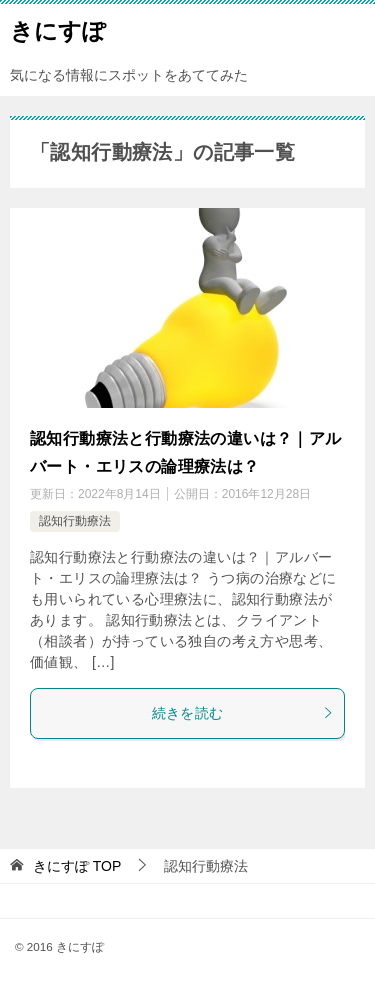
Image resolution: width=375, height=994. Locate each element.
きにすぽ (58, 29)
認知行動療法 (75, 521)
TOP (77, 866)
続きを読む (243, 713)
